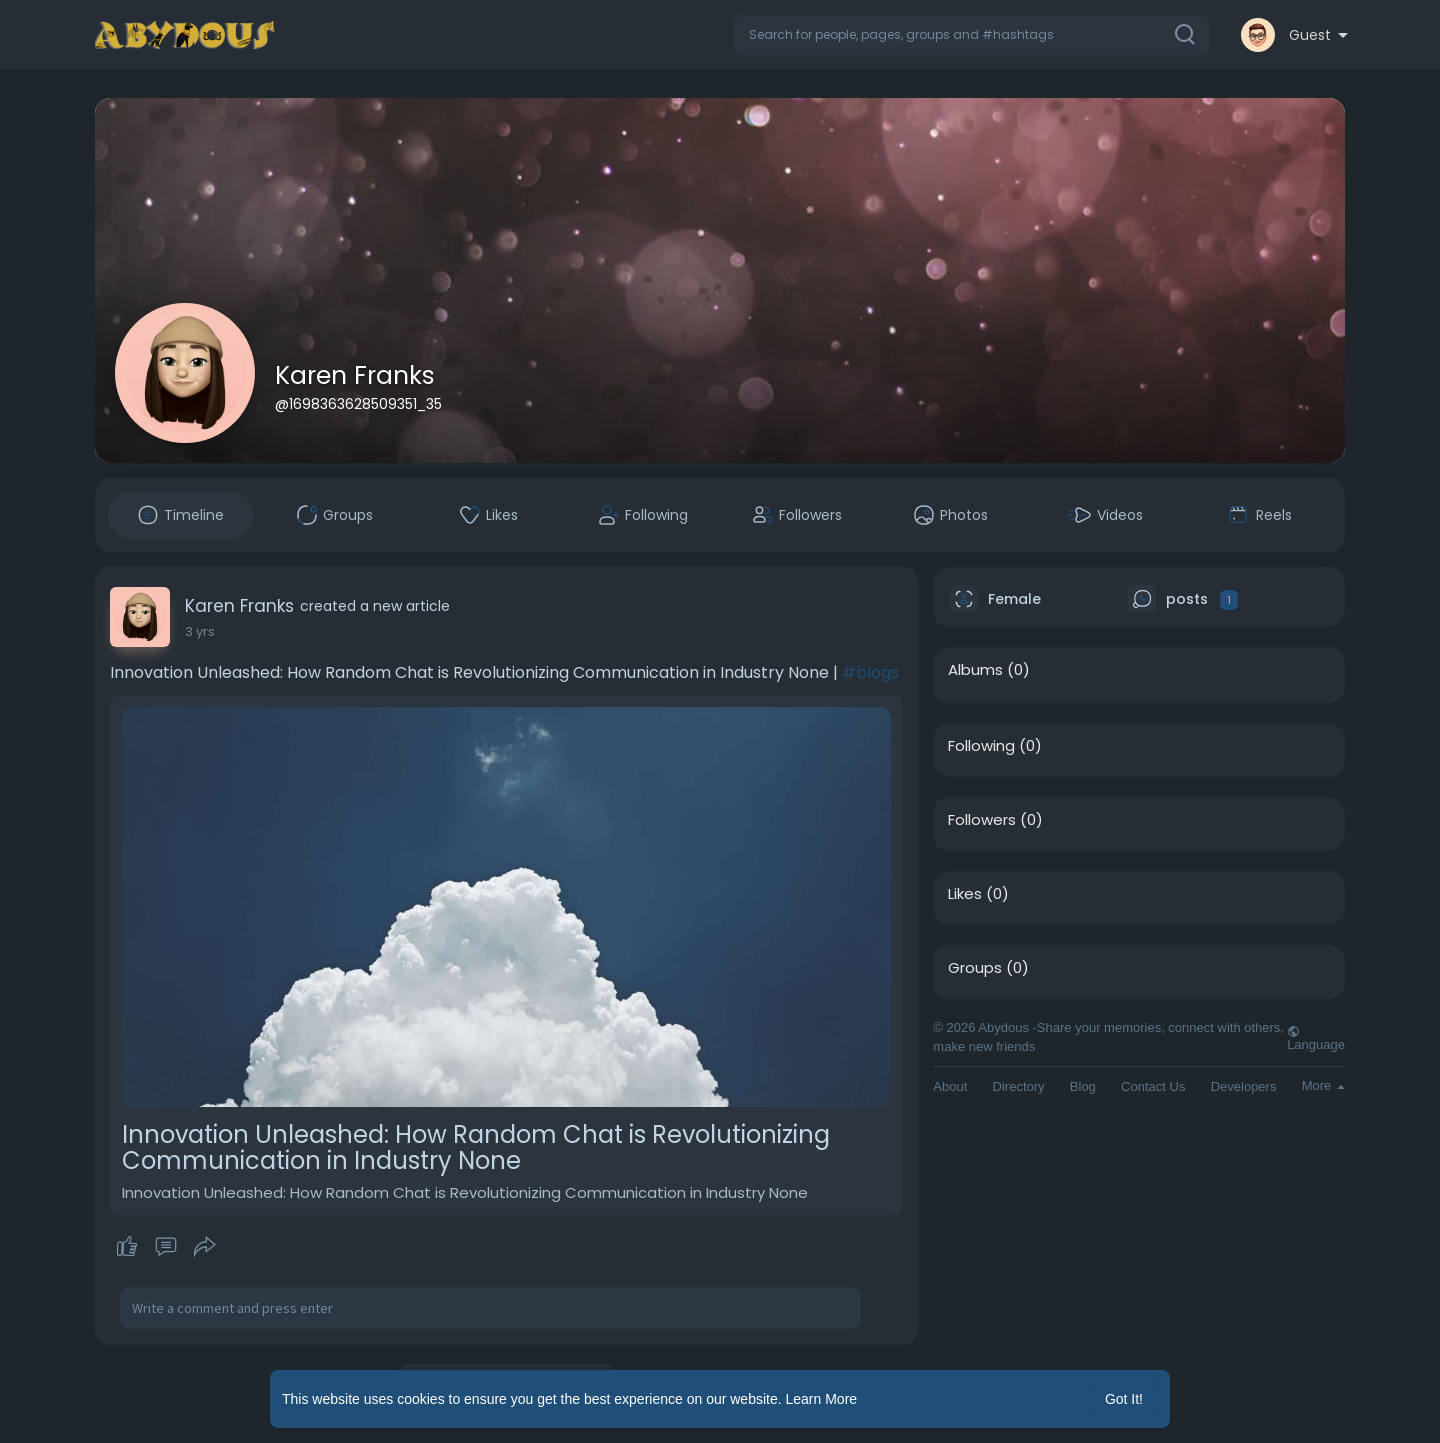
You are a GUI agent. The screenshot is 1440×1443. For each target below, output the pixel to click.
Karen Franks (355, 375)
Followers (982, 820)
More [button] (1323, 1085)
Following (981, 746)
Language (1316, 1038)
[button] (971, 35)
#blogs (870, 672)
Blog (1083, 1086)
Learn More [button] (822, 1399)
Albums (975, 670)
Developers (1244, 1086)
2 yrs (200, 631)
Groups (975, 968)
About (950, 1086)
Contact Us (1153, 1086)
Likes (965, 894)
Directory (1019, 1086)
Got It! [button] (1124, 1399)
